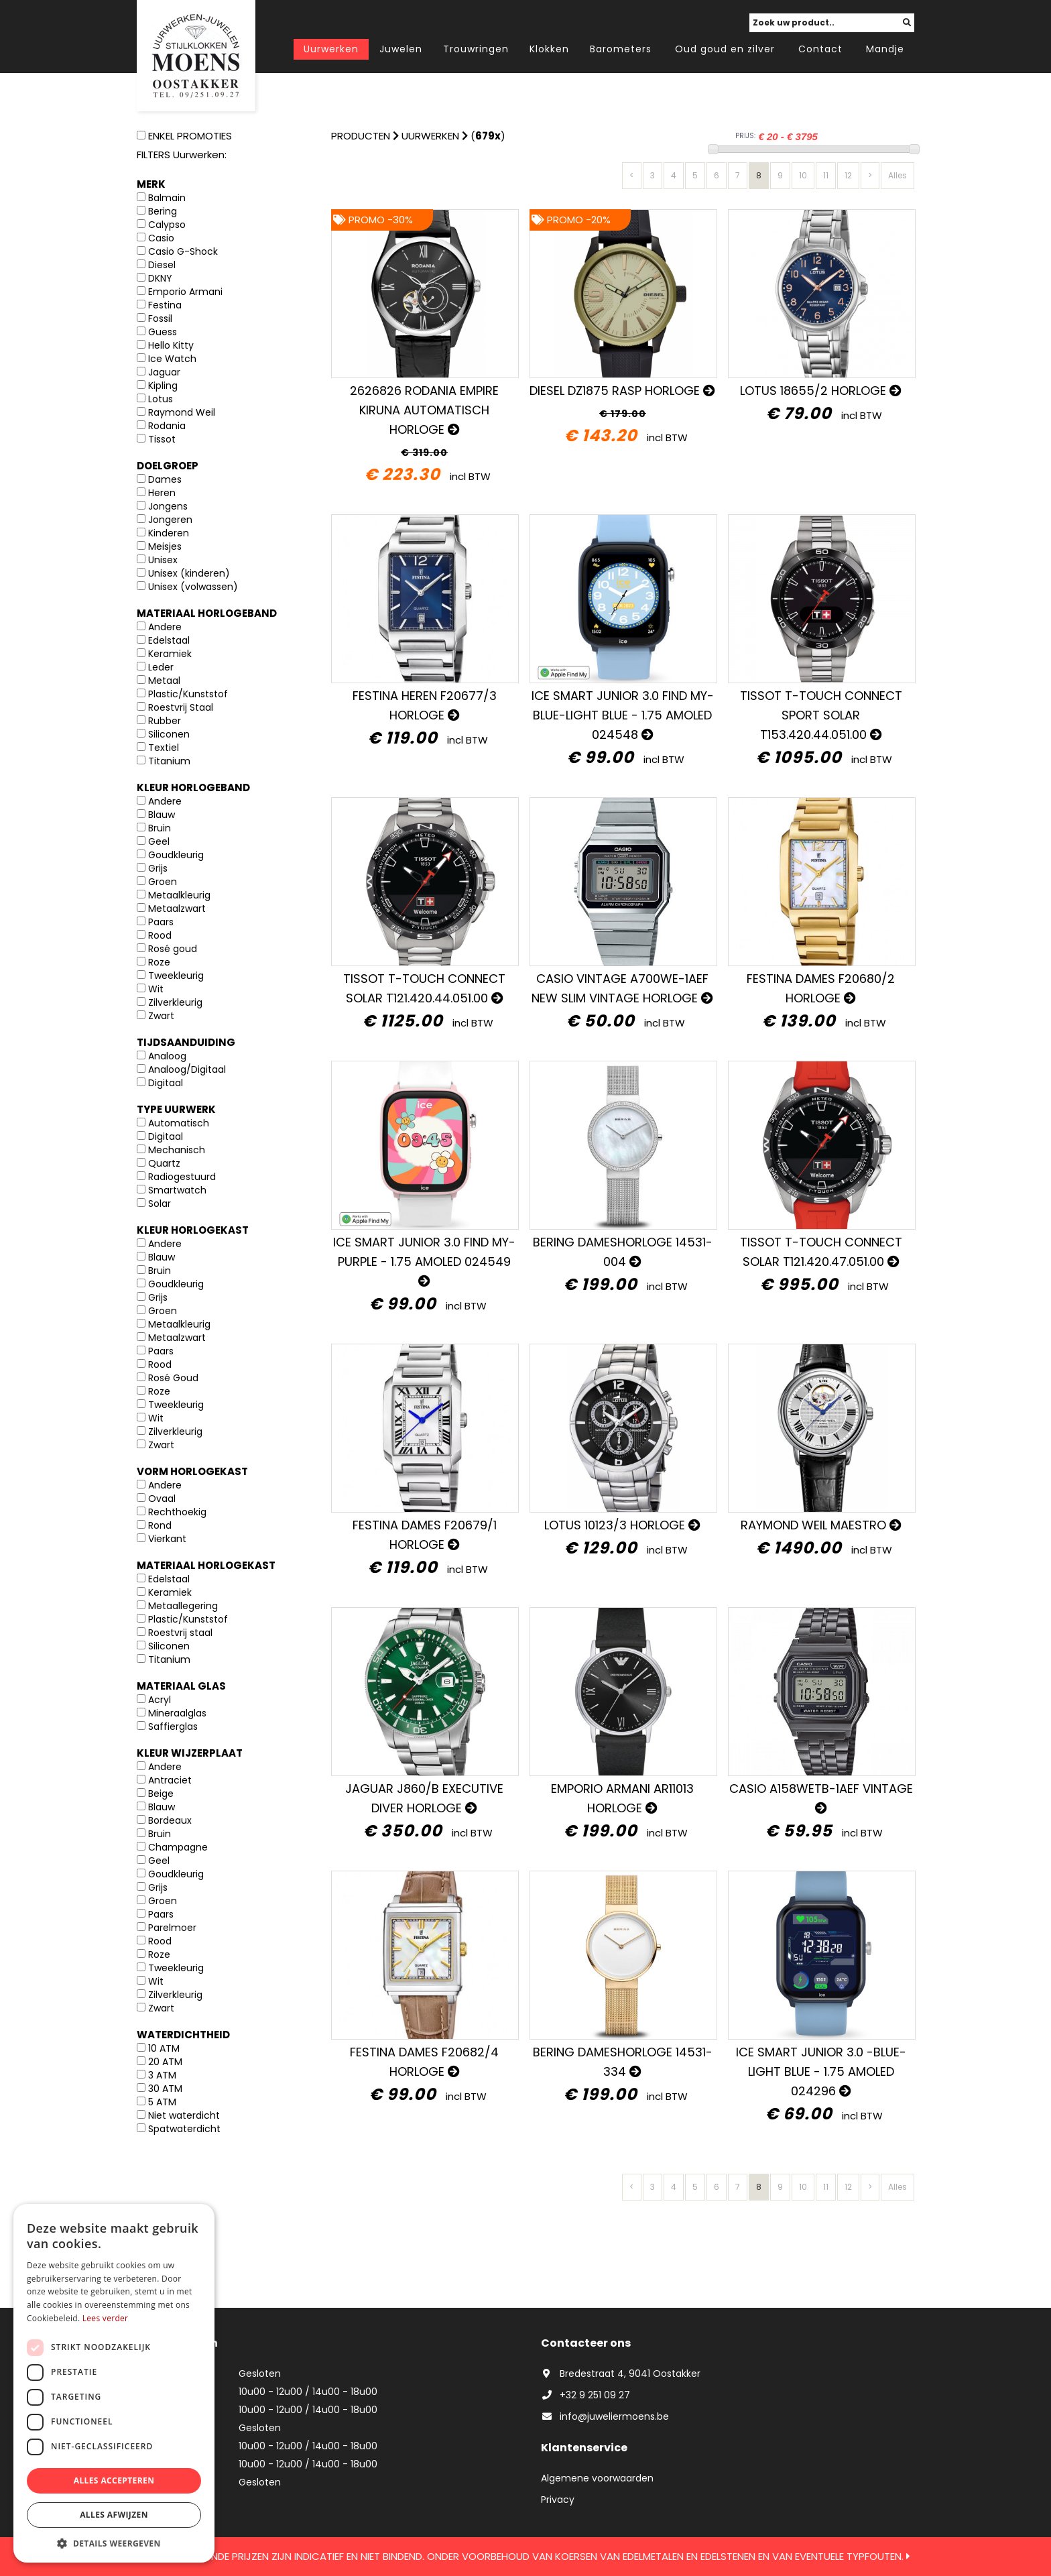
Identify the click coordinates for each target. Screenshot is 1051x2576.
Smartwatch (177, 1190)
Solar (159, 1203)
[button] (114, 2542)
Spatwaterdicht (184, 2128)
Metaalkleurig (179, 895)
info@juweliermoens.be (605, 2416)
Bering (162, 211)
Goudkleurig (176, 855)
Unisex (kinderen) (189, 573)
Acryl (159, 1699)
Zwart (161, 1015)
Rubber (164, 720)
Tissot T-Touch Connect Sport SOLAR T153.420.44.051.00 (821, 715)
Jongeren (170, 519)
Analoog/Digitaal (187, 1069)
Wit (156, 989)
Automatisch (178, 1123)
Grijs (158, 868)
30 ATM (165, 2088)
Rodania (167, 425)
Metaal (164, 680)
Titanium (169, 761)
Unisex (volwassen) (193, 586)
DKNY (160, 278)
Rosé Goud (173, 1378)
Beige (161, 1793)
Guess (162, 332)
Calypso (167, 224)
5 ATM (162, 2102)
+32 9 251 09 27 (585, 2395)
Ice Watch (172, 358)
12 (848, 175)
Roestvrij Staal (180, 707)
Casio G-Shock (183, 251)
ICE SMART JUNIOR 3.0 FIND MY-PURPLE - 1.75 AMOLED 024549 (424, 1260)
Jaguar (164, 372)
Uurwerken (331, 49)
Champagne (178, 1847)
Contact (820, 49)
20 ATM (165, 2061)
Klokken (549, 49)
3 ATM (162, 2075)
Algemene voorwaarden (597, 2478)
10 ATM (164, 2048)
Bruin (159, 828)
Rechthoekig (177, 1512)
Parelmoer (172, 1927)
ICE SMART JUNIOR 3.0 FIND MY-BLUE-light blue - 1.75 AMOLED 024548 (623, 715)
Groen (162, 881)
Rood (160, 935)
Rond (160, 1525)
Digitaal (165, 1083)
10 (803, 175)
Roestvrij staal (180, 1632)
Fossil (160, 318)
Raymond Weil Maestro (821, 1525)
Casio (161, 238)
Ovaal (162, 1498)
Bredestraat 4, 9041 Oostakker (620, 2373)
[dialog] (113, 2383)
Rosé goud (172, 948)
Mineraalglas (177, 1713)
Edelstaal (169, 640)
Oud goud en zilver (725, 49)
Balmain (167, 197)
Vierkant (167, 1538)
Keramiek (170, 653)
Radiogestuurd (182, 1176)
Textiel (163, 747)
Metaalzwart (177, 908)
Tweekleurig (176, 975)
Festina (165, 305)
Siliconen (169, 734)
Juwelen (400, 49)
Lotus (160, 399)
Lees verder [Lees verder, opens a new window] (105, 2318)
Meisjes (165, 546)
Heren (162, 493)
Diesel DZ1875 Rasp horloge (622, 390)
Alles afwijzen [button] (114, 2514)
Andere (165, 627)
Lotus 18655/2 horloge (821, 390)
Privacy (557, 2499)
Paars (161, 922)
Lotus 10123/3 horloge (622, 1525)
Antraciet (170, 1780)
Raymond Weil (181, 412)
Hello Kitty (171, 345)
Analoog (167, 1056)
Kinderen (168, 533)
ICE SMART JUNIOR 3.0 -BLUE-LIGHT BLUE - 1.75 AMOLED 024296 (821, 2071)
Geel (159, 841)
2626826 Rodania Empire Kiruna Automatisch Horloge (424, 410)
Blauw (161, 814)
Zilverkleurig (175, 1002)
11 (825, 175)
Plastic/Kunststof (188, 694)
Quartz (164, 1163)
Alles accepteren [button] (114, 2480)
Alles (897, 175)
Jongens (168, 506)
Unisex (163, 560)
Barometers (621, 49)
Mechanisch (176, 1150)
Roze (159, 962)
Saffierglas (173, 1726)
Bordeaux (170, 1820)
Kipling (163, 385)
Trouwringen (476, 49)
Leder (161, 667)
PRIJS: (745, 136)
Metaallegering (183, 1606)
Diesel (162, 265)
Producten (360, 136)
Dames (165, 479)
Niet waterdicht (184, 2115)
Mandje (885, 49)
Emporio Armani (185, 291)
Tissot (162, 439)
